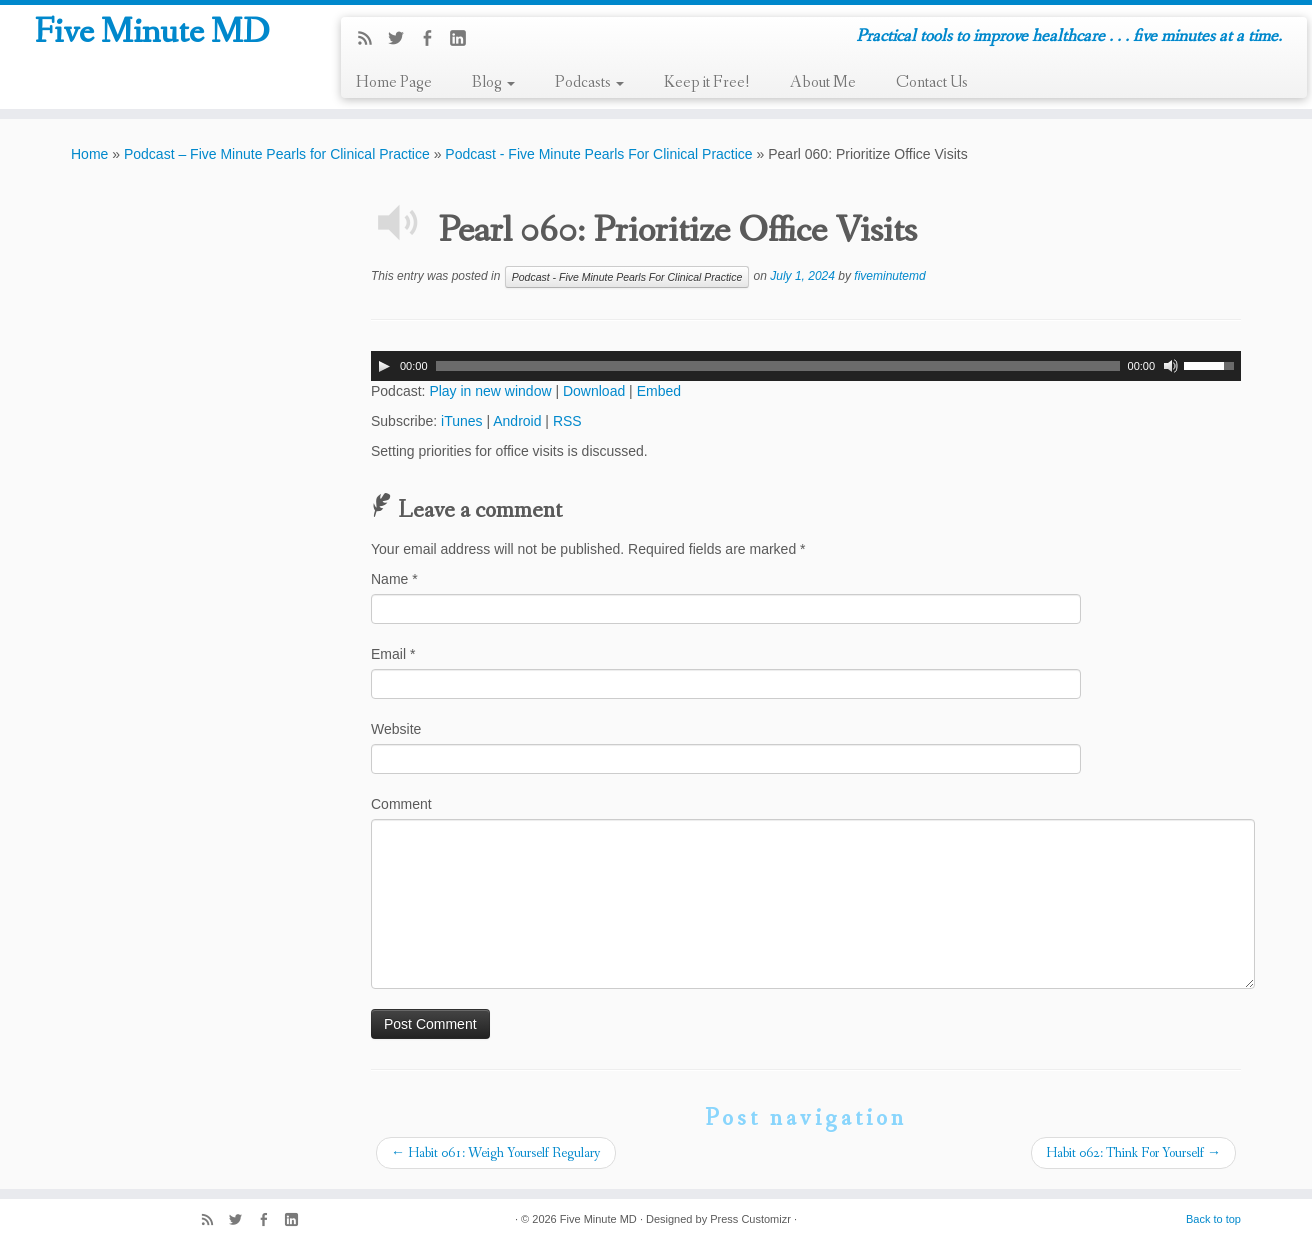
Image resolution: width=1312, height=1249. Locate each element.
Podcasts (589, 82)
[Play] (384, 366)
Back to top (1213, 1219)
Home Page (394, 82)
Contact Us (932, 82)
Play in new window (490, 391)
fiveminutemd (889, 276)
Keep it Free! (707, 82)
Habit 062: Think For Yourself (1133, 1153)
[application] (806, 366)
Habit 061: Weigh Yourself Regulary (496, 1153)
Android (517, 421)
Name (394, 579)
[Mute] (1171, 366)
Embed (659, 391)
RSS (567, 421)
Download (594, 391)
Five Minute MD (151, 39)
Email (393, 654)
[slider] (778, 366)
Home (89, 154)
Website (396, 729)
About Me (823, 82)
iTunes (462, 421)
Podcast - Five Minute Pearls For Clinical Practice (598, 154)
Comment (401, 804)
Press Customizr (750, 1219)
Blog (493, 82)
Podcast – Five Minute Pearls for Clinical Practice (277, 154)
